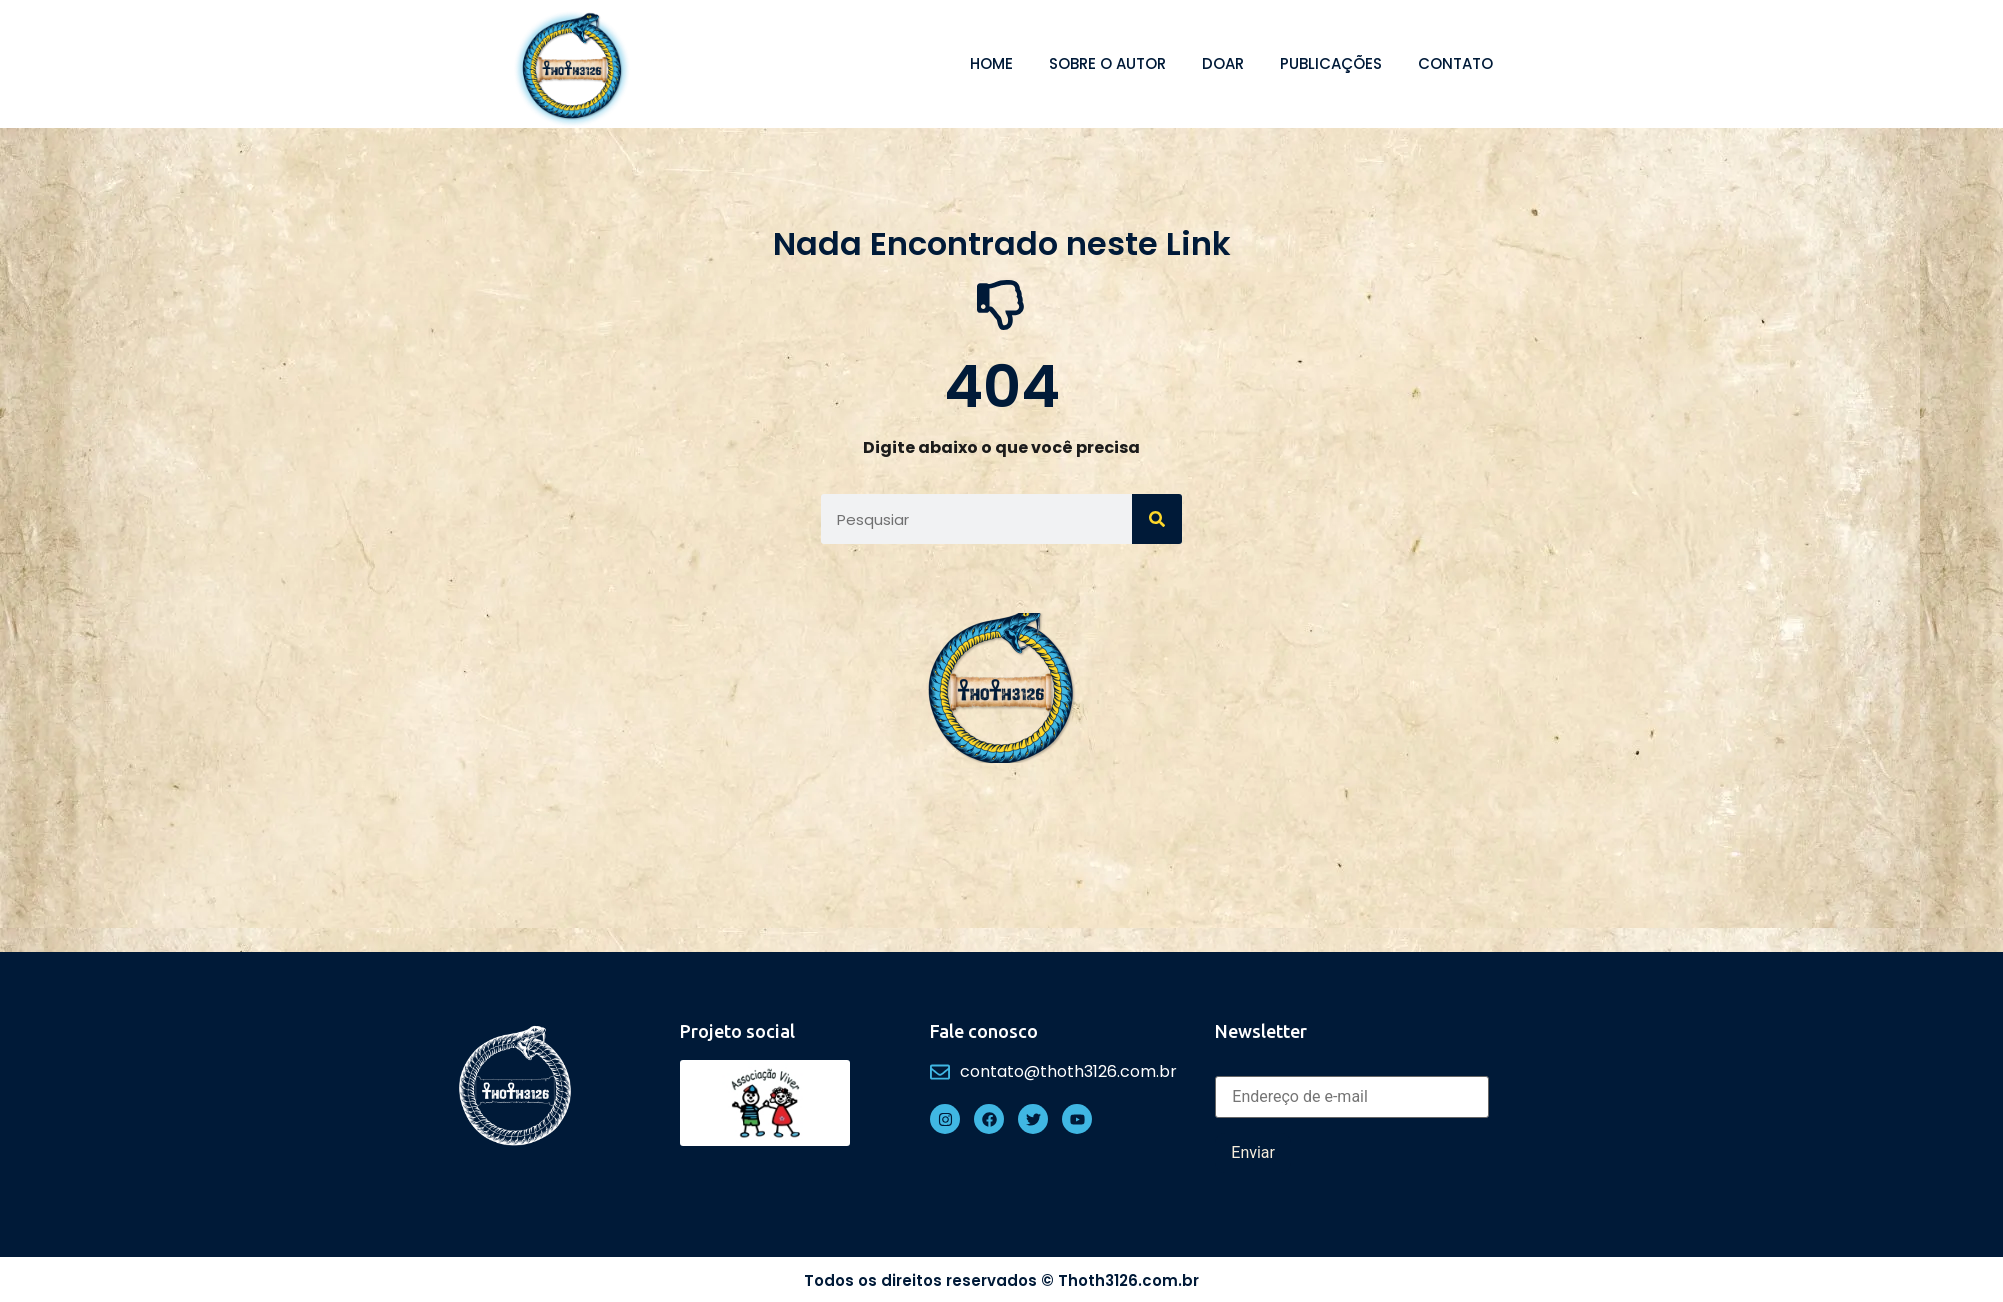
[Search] (1157, 519)
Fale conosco (984, 1031)
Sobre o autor (1107, 63)
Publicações (1331, 63)
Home (991, 63)
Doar (1223, 63)
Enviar (1253, 1152)
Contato (1455, 63)
